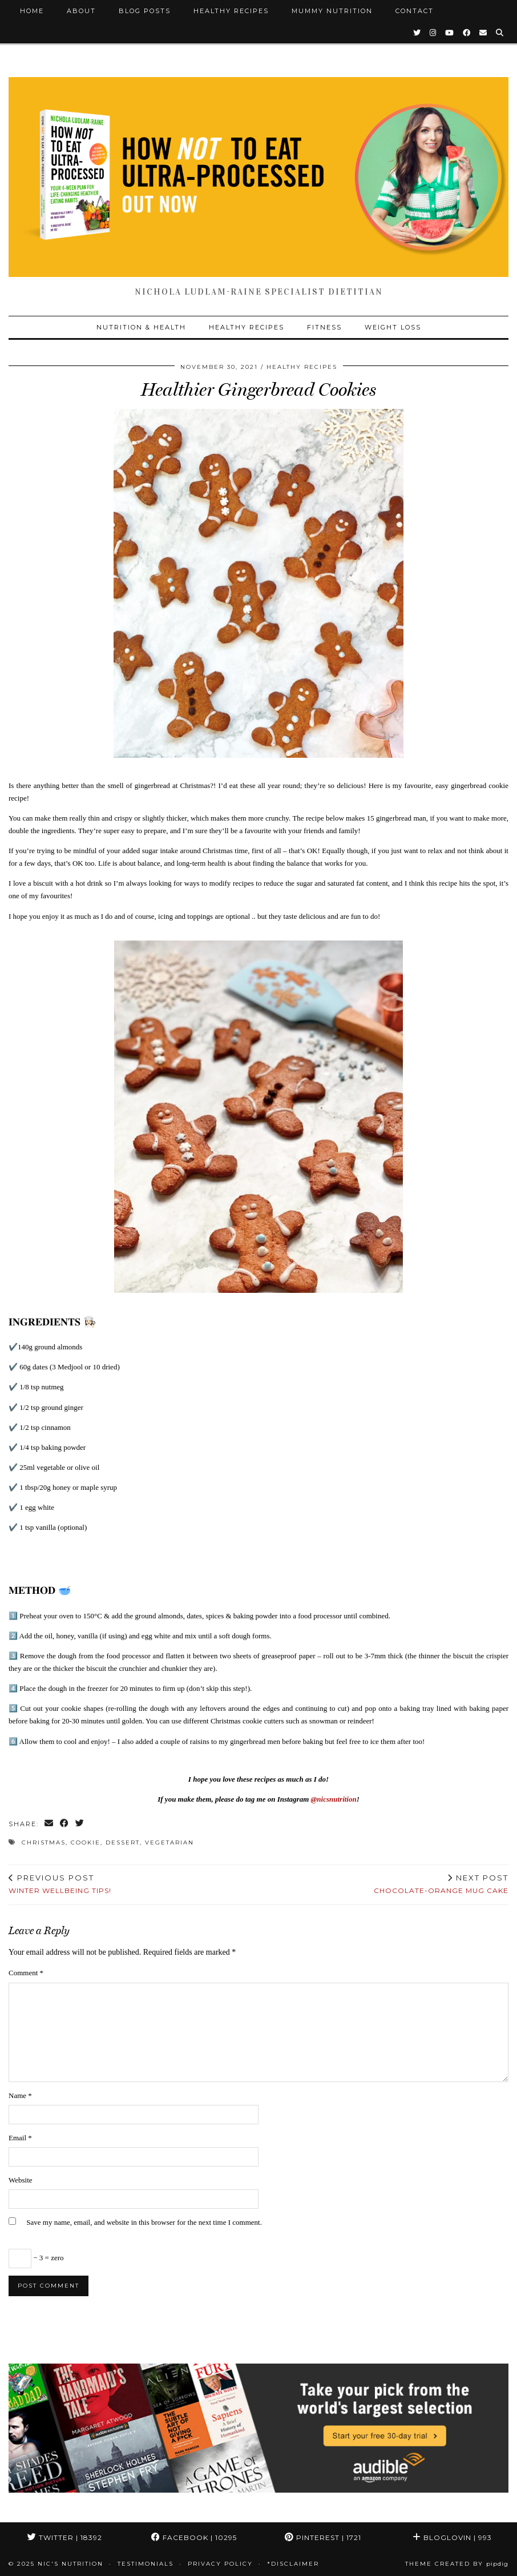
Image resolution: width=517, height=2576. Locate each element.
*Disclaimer (293, 2563)
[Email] (483, 32)
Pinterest (323, 2537)
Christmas (44, 1842)
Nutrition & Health (141, 327)
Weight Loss (393, 327)
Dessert (123, 1842)
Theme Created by (456, 2563)
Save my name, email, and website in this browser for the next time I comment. (144, 2222)
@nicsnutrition (334, 1799)
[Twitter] (417, 32)
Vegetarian (169, 1842)
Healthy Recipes (231, 11)
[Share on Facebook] (64, 1824)
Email (20, 2137)
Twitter (64, 2537)
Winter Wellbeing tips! (60, 1884)
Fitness (324, 327)
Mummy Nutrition (332, 11)
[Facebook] (467, 32)
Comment (26, 1972)
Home (32, 11)
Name (20, 2095)
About (81, 11)
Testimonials (145, 2563)
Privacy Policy (220, 2563)
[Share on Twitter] (80, 1824)
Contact (414, 11)
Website (21, 2180)
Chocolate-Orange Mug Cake (441, 1884)
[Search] (500, 32)
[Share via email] (49, 1824)
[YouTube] (450, 32)
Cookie (85, 1842)
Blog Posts (145, 11)
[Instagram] (433, 32)
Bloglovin (452, 2537)
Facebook (194, 2537)
